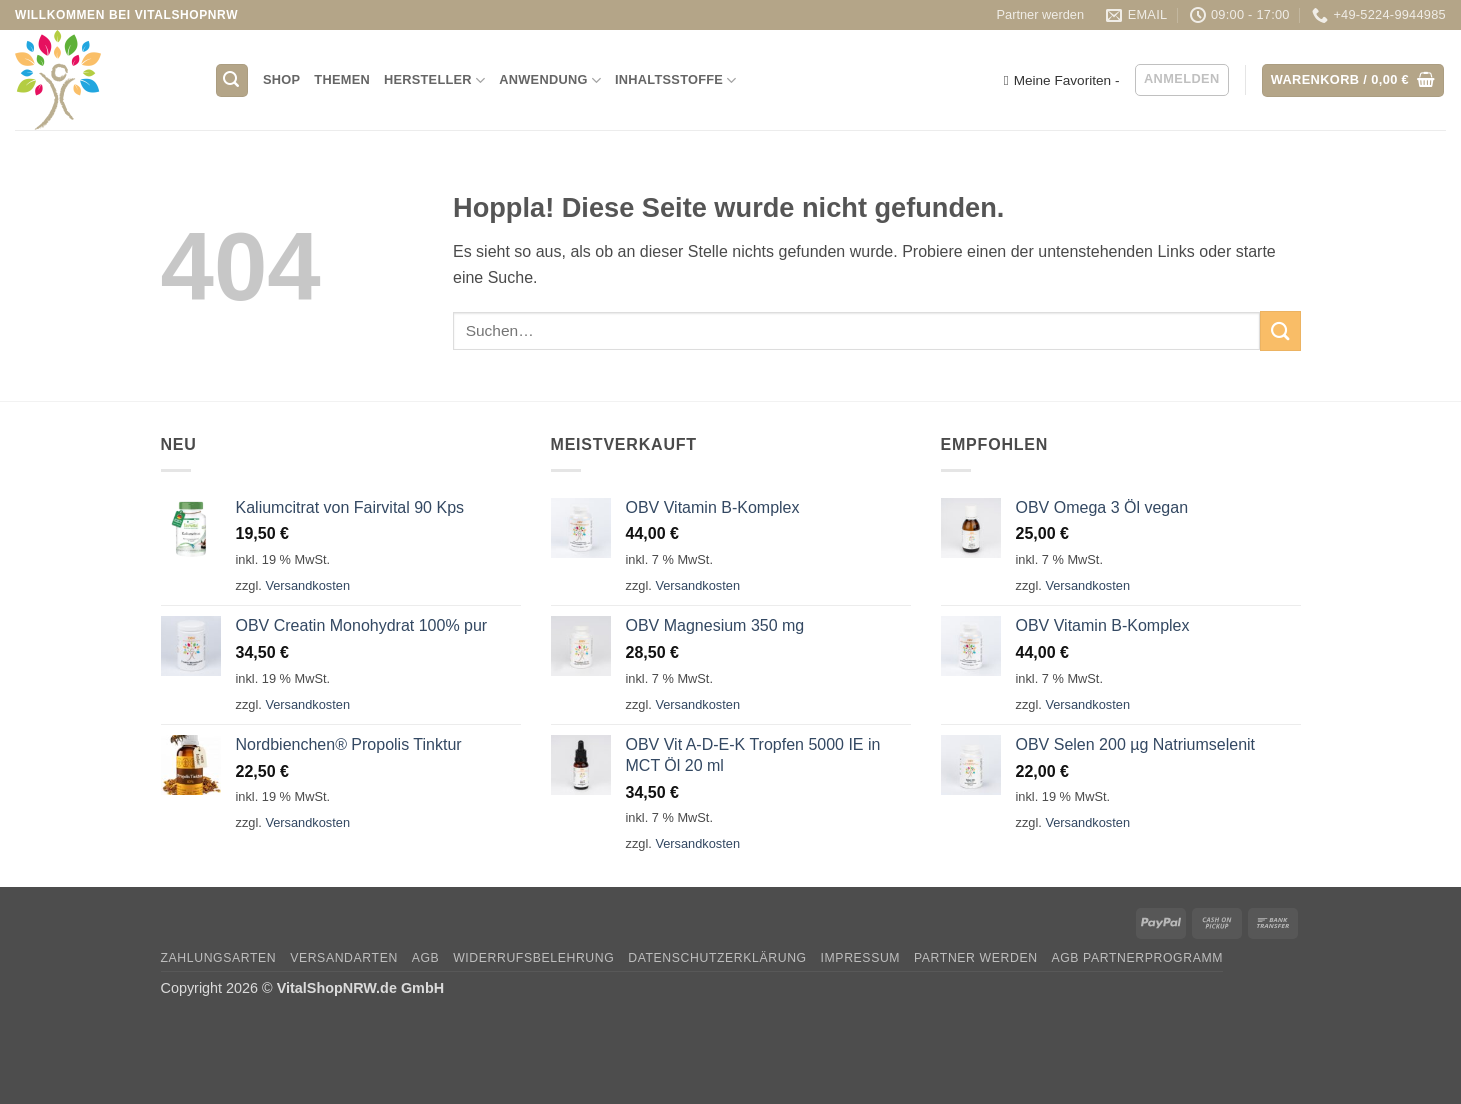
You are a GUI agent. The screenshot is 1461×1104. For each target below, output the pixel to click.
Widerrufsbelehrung (533, 958)
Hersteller (434, 80)
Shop (281, 79)
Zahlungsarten (219, 958)
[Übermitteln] (1280, 330)
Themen (342, 79)
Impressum (861, 958)
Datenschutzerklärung (717, 958)
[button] (232, 80)
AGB (426, 958)
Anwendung (550, 80)
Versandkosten (307, 585)
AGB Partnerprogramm (1137, 958)
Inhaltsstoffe (676, 80)
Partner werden (1041, 14)
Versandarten (344, 958)
